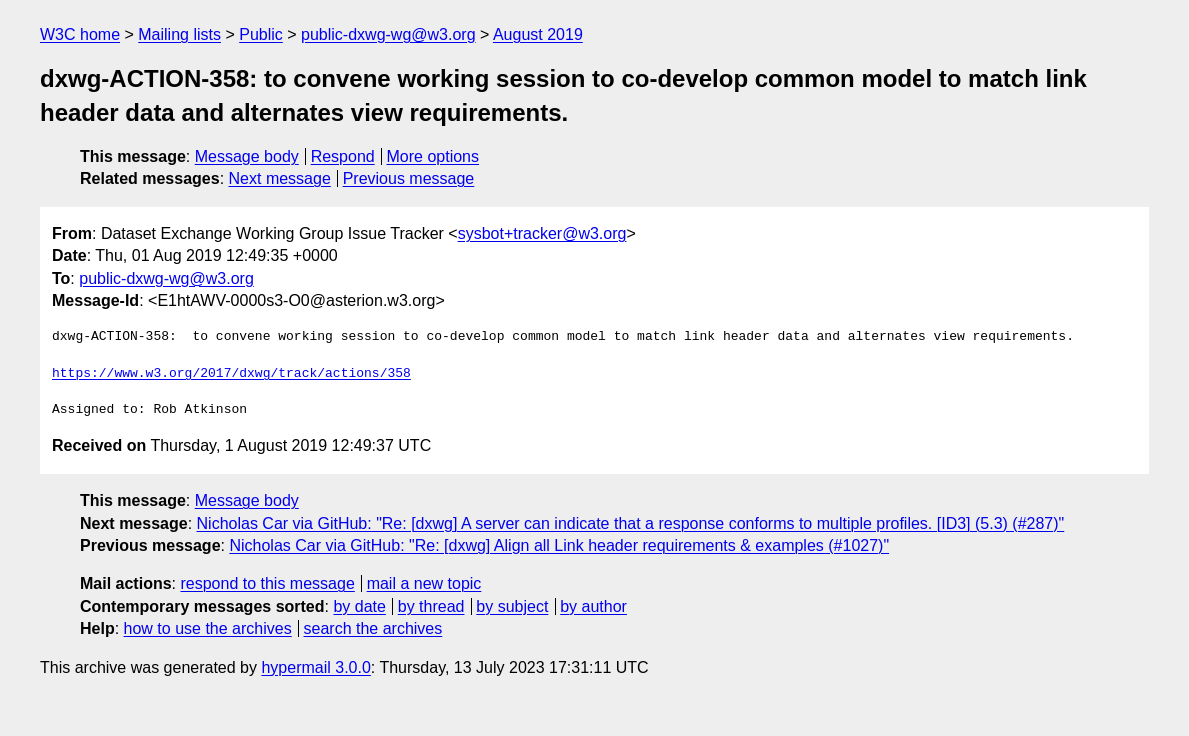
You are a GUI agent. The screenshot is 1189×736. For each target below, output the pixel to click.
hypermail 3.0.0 (315, 667)
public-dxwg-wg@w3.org (388, 34)
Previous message (409, 178)
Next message (280, 178)
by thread (431, 606)
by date (359, 606)
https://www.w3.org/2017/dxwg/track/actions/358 (231, 374)
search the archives (373, 628)
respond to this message (267, 583)
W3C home (80, 34)
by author (593, 606)
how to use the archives (208, 628)
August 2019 (538, 34)
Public (261, 34)
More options (433, 156)
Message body (247, 156)
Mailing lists (179, 34)
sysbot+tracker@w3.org (542, 233)
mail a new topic (424, 583)
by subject (512, 606)
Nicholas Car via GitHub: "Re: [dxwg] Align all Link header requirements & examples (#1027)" (559, 545)
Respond (343, 156)
